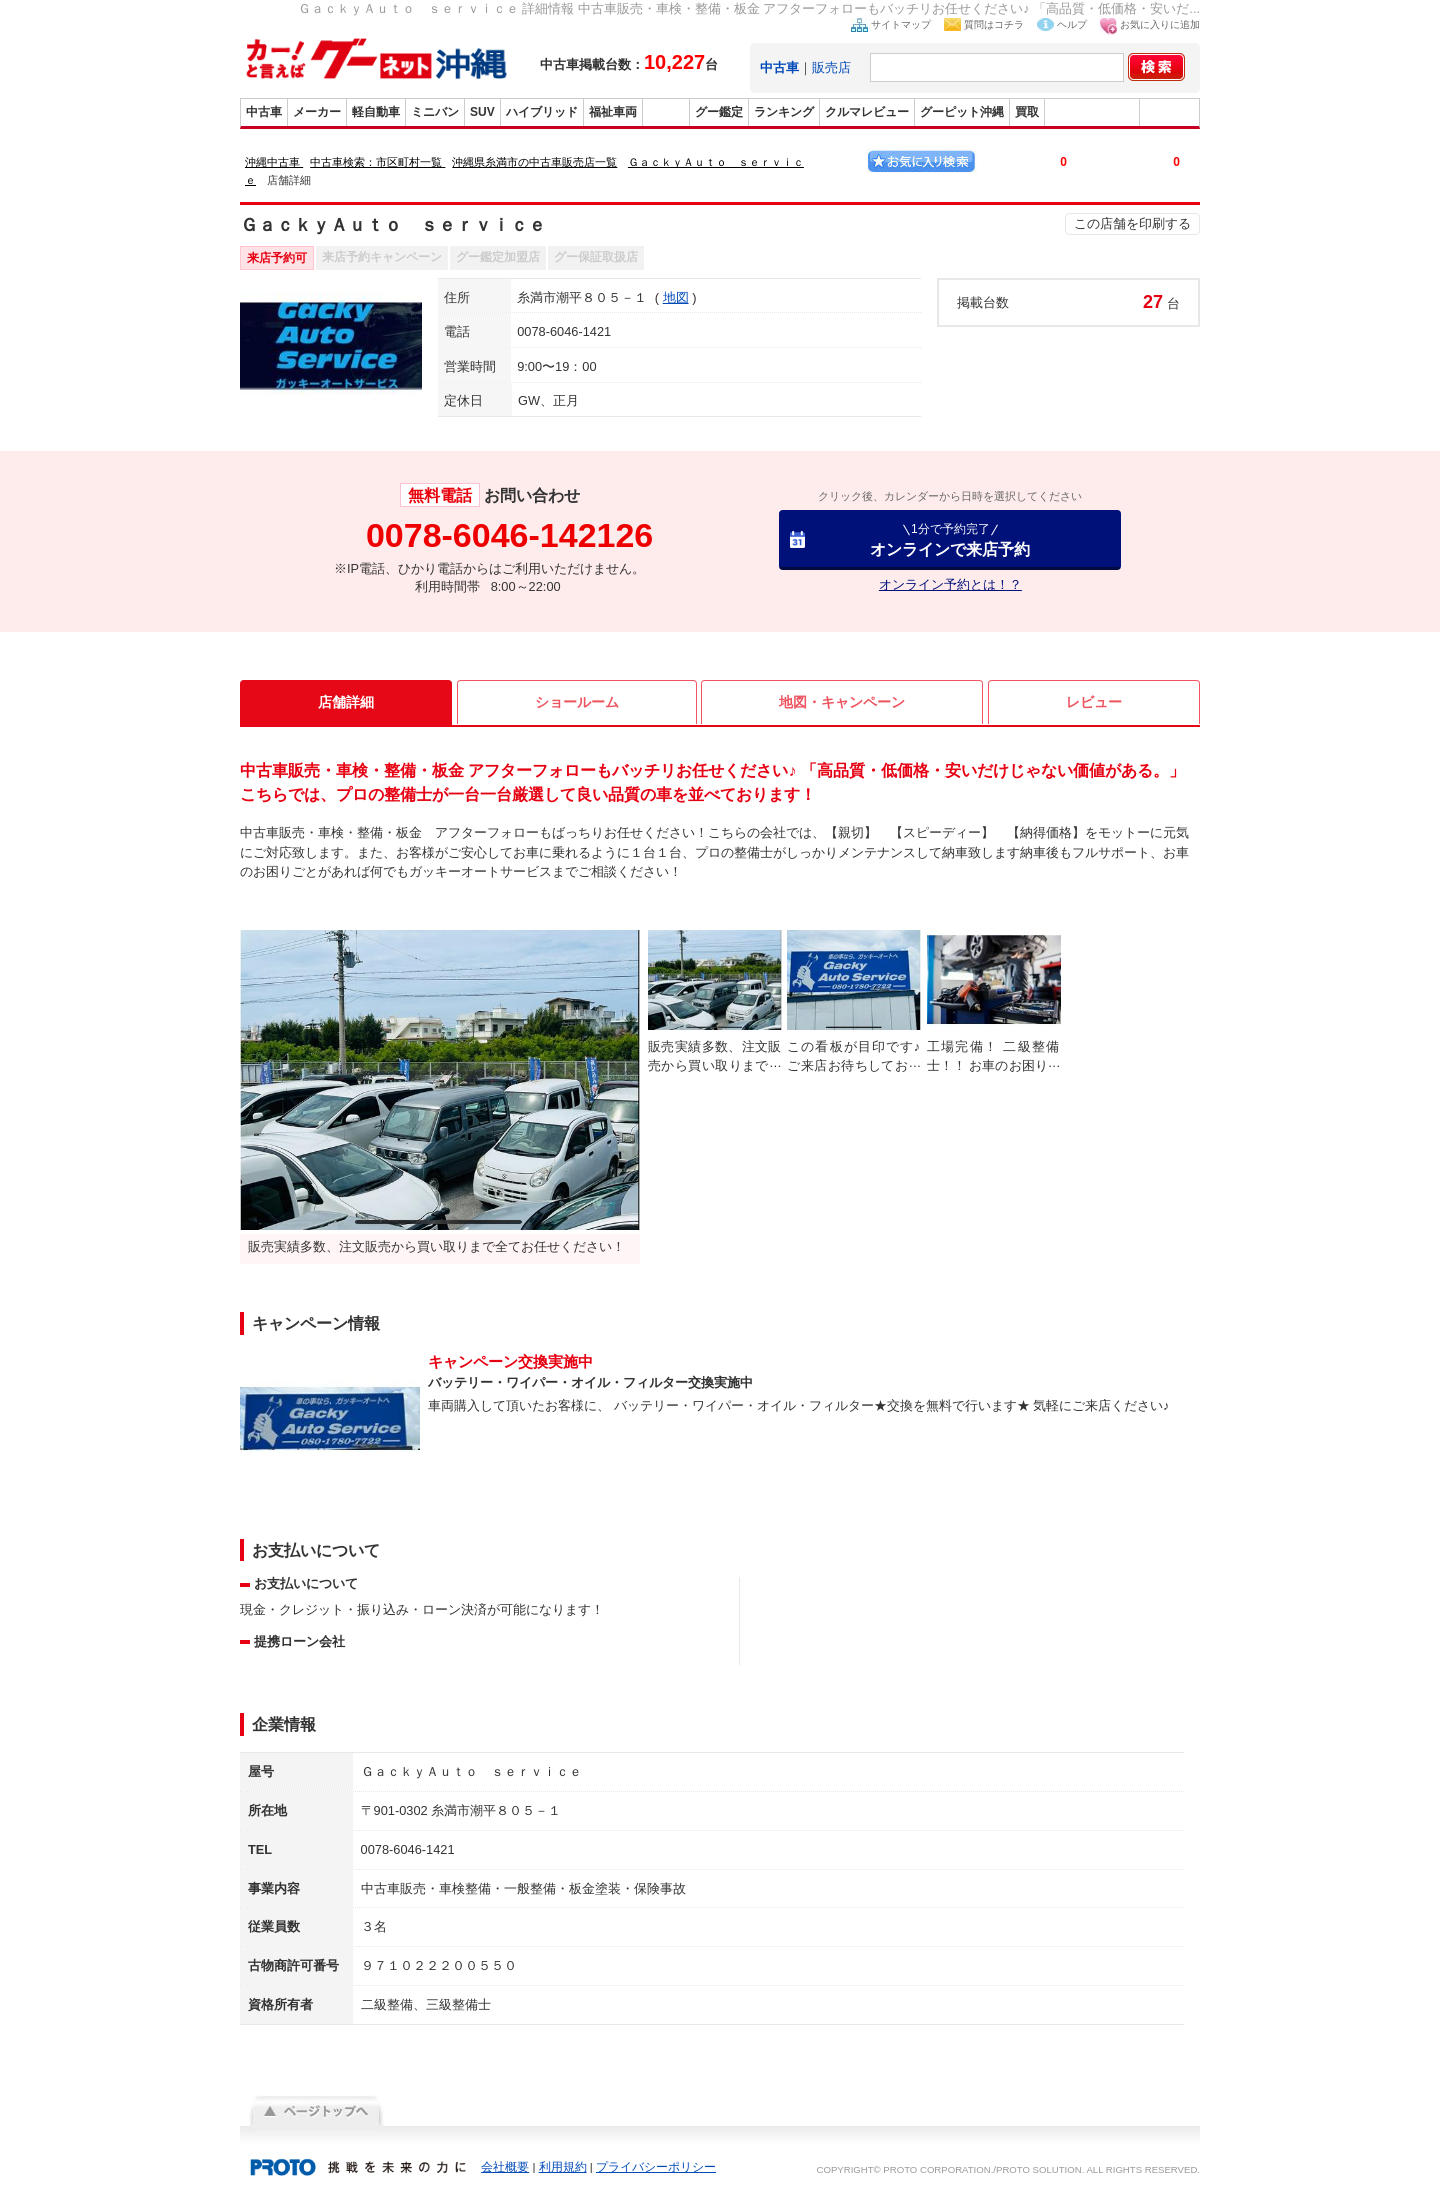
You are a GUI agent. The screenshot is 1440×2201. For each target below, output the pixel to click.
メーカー (317, 112)
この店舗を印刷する (1132, 223)
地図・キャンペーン (842, 702)
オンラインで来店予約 (950, 539)
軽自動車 (376, 112)
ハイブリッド (542, 112)
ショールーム (577, 702)
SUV (482, 112)
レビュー (1094, 702)
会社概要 (505, 2167)
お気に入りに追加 (1160, 24)
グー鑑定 (719, 112)
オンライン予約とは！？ (950, 584)
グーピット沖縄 (962, 112)
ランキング (784, 112)
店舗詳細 (346, 702)
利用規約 (563, 2167)
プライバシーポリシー (656, 2167)
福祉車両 (613, 112)
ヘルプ (1072, 24)
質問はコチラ (994, 24)
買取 (1027, 112)
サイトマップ (901, 24)
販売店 (831, 67)
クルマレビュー (867, 112)
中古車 (264, 112)
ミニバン (435, 112)
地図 (676, 297)
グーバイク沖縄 (1092, 112)
